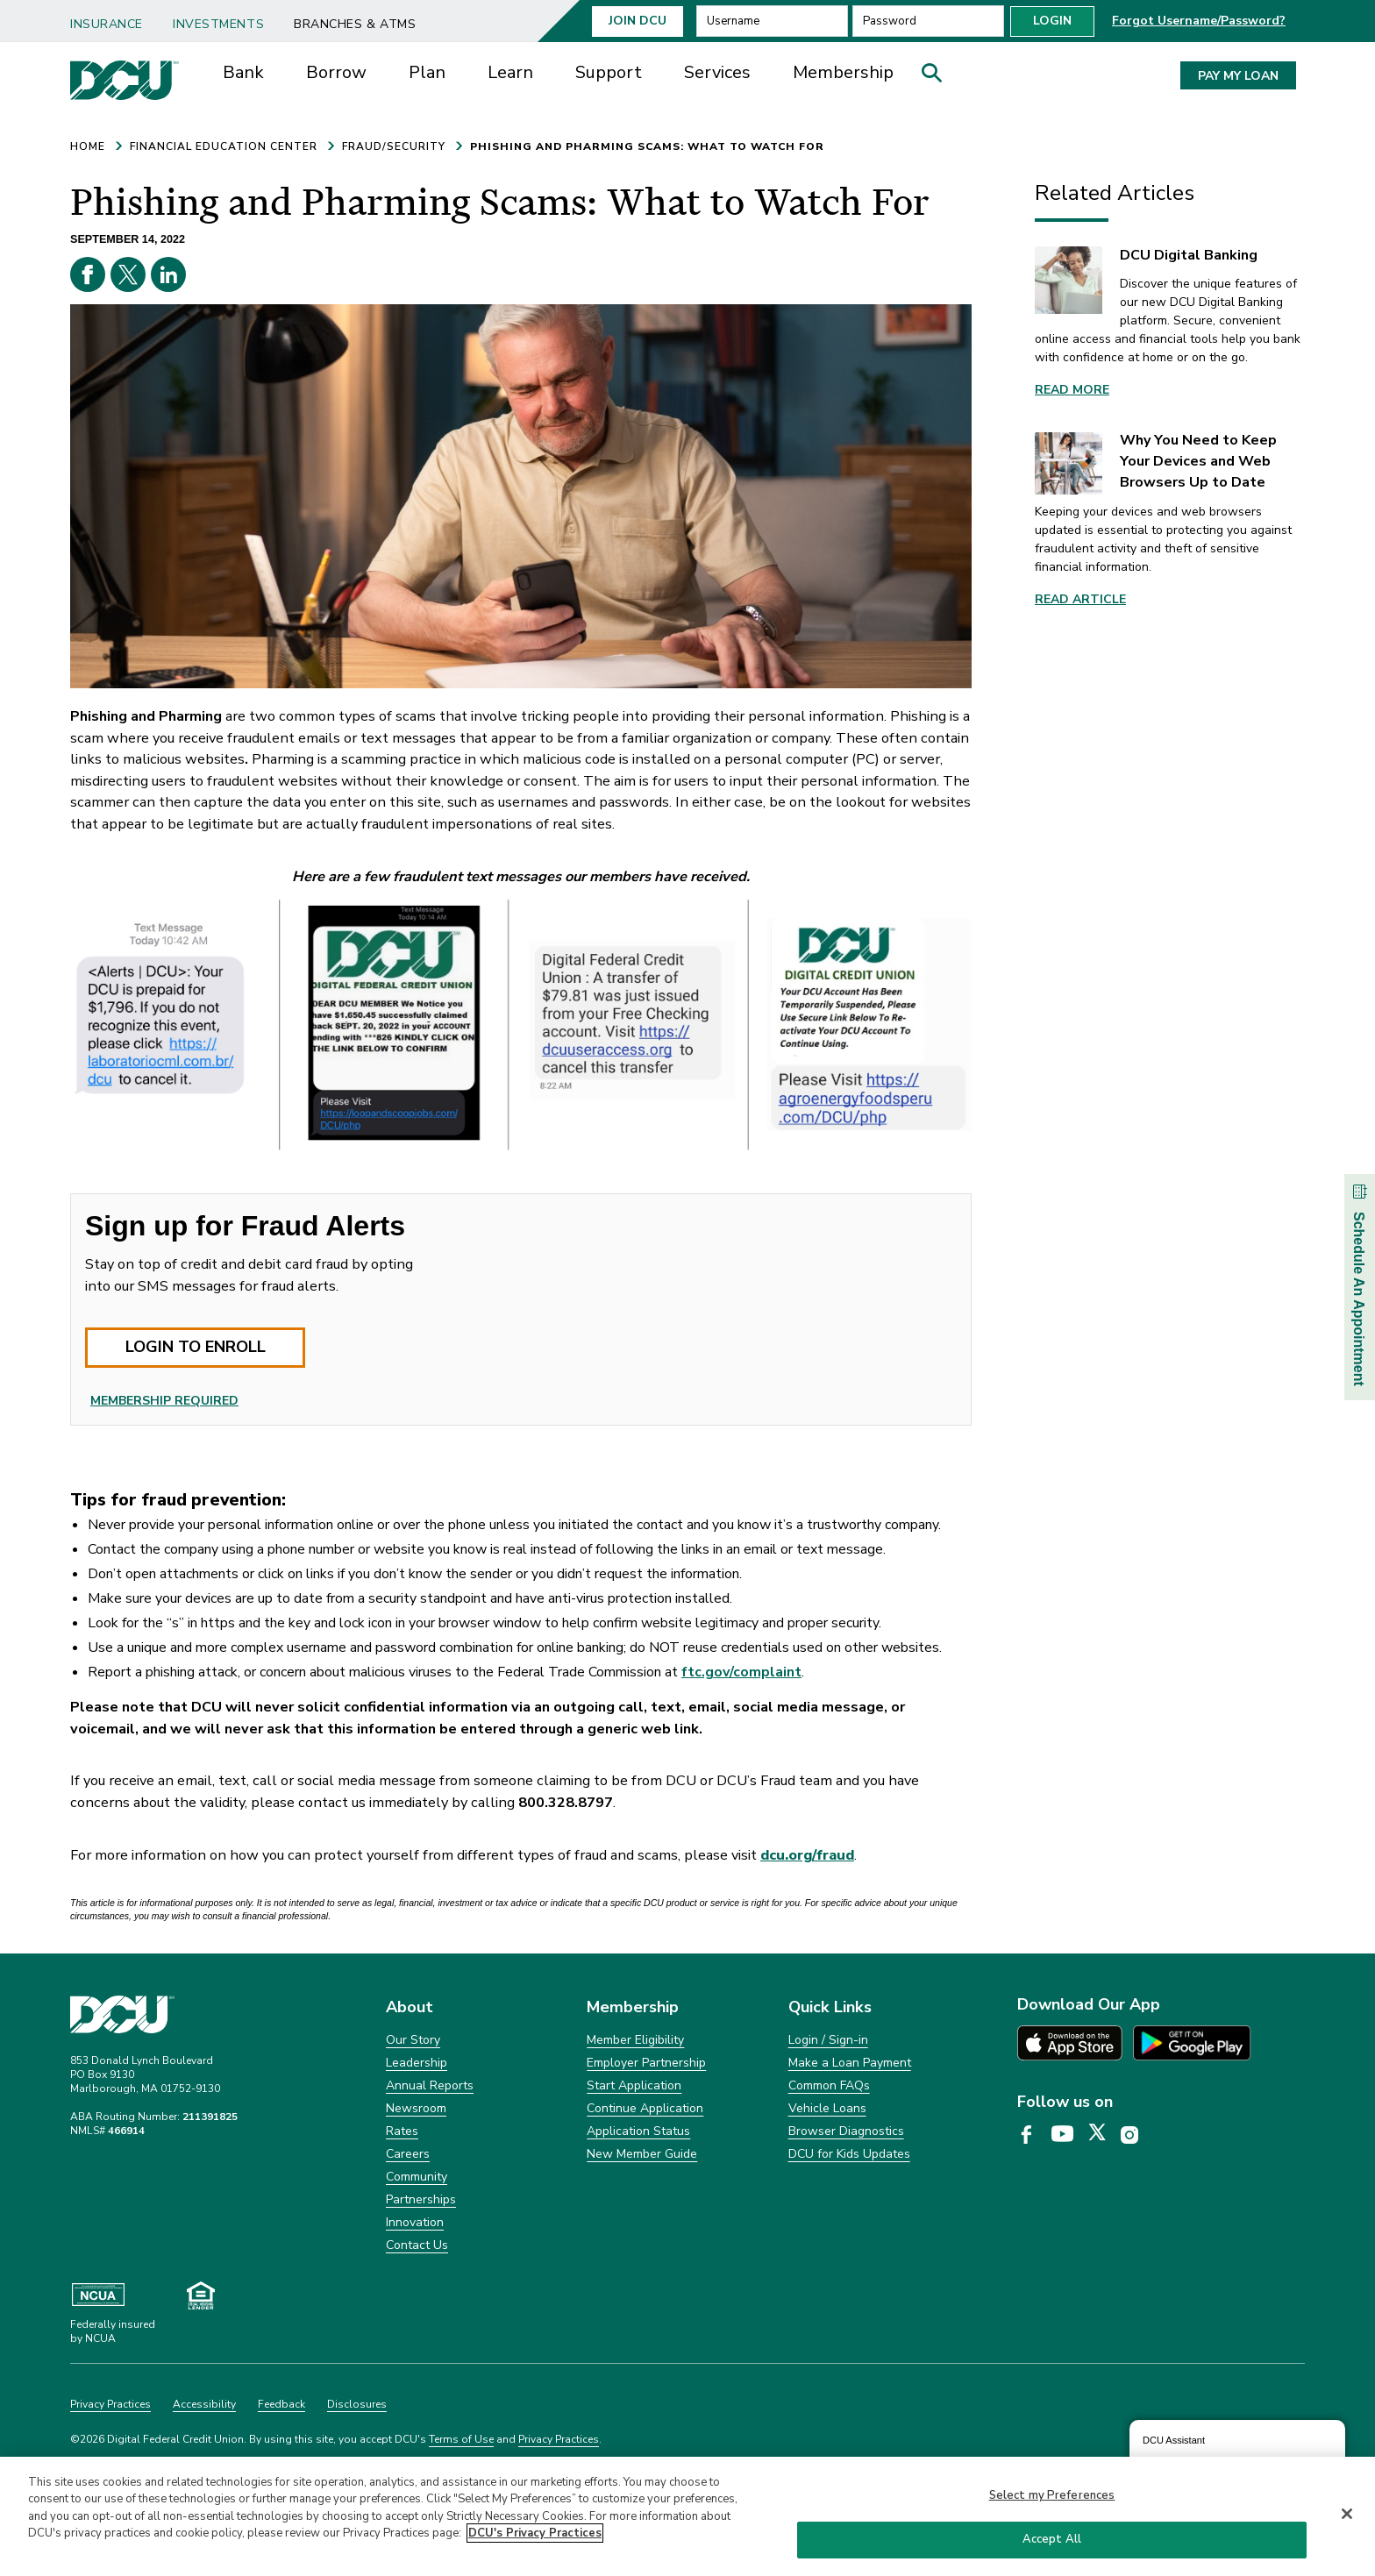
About (409, 2006)
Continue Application (645, 2108)
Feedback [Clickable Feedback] (281, 2404)
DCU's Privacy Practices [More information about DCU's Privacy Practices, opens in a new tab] (535, 2536)
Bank (243, 72)
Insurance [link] (106, 24)
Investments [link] (218, 24)
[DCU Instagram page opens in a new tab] (1136, 2135)
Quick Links (830, 2006)
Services (717, 72)
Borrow (336, 72)
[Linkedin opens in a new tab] (168, 274)
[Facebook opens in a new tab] (87, 274)
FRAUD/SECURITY (393, 146)
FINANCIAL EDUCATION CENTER (223, 146)
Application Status (638, 2131)
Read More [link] (1072, 389)
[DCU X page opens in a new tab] (1103, 2136)
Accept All (1051, 2542)
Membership (843, 72)
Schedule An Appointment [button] (1359, 1282)
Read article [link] (1080, 599)
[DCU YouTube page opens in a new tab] (1068, 2135)
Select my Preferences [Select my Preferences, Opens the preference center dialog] (1052, 2498)
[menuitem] (113, 18)
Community (416, 2176)
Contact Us (417, 2245)
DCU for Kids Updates (849, 2153)
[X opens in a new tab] (128, 274)
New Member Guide (642, 2153)
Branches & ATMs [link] (355, 24)
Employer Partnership (646, 2062)
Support (608, 72)
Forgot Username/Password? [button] (1199, 20)
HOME (87, 146)
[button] (937, 77)
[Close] (1347, 2516)
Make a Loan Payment (849, 2062)
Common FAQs (829, 2085)
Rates (402, 2131)
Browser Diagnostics (846, 2131)
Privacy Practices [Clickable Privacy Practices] (110, 2404)
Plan (427, 72)
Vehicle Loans (827, 2108)
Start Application (634, 2085)
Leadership (416, 2062)
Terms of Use (461, 2439)
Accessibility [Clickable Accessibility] (204, 2404)
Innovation (415, 2222)
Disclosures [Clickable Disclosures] (357, 2404)
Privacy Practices (558, 2439)
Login (1052, 20)
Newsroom (416, 2108)
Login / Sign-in (828, 2040)
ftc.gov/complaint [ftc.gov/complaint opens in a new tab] (741, 1672)
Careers (408, 2153)
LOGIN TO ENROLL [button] (196, 1346)
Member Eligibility (635, 2040)
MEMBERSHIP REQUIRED (164, 1400)
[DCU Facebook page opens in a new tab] (1032, 2135)
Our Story (413, 2040)
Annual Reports (430, 2085)
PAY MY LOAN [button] (1238, 76)
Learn (510, 72)
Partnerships (421, 2199)
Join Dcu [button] (637, 20)
